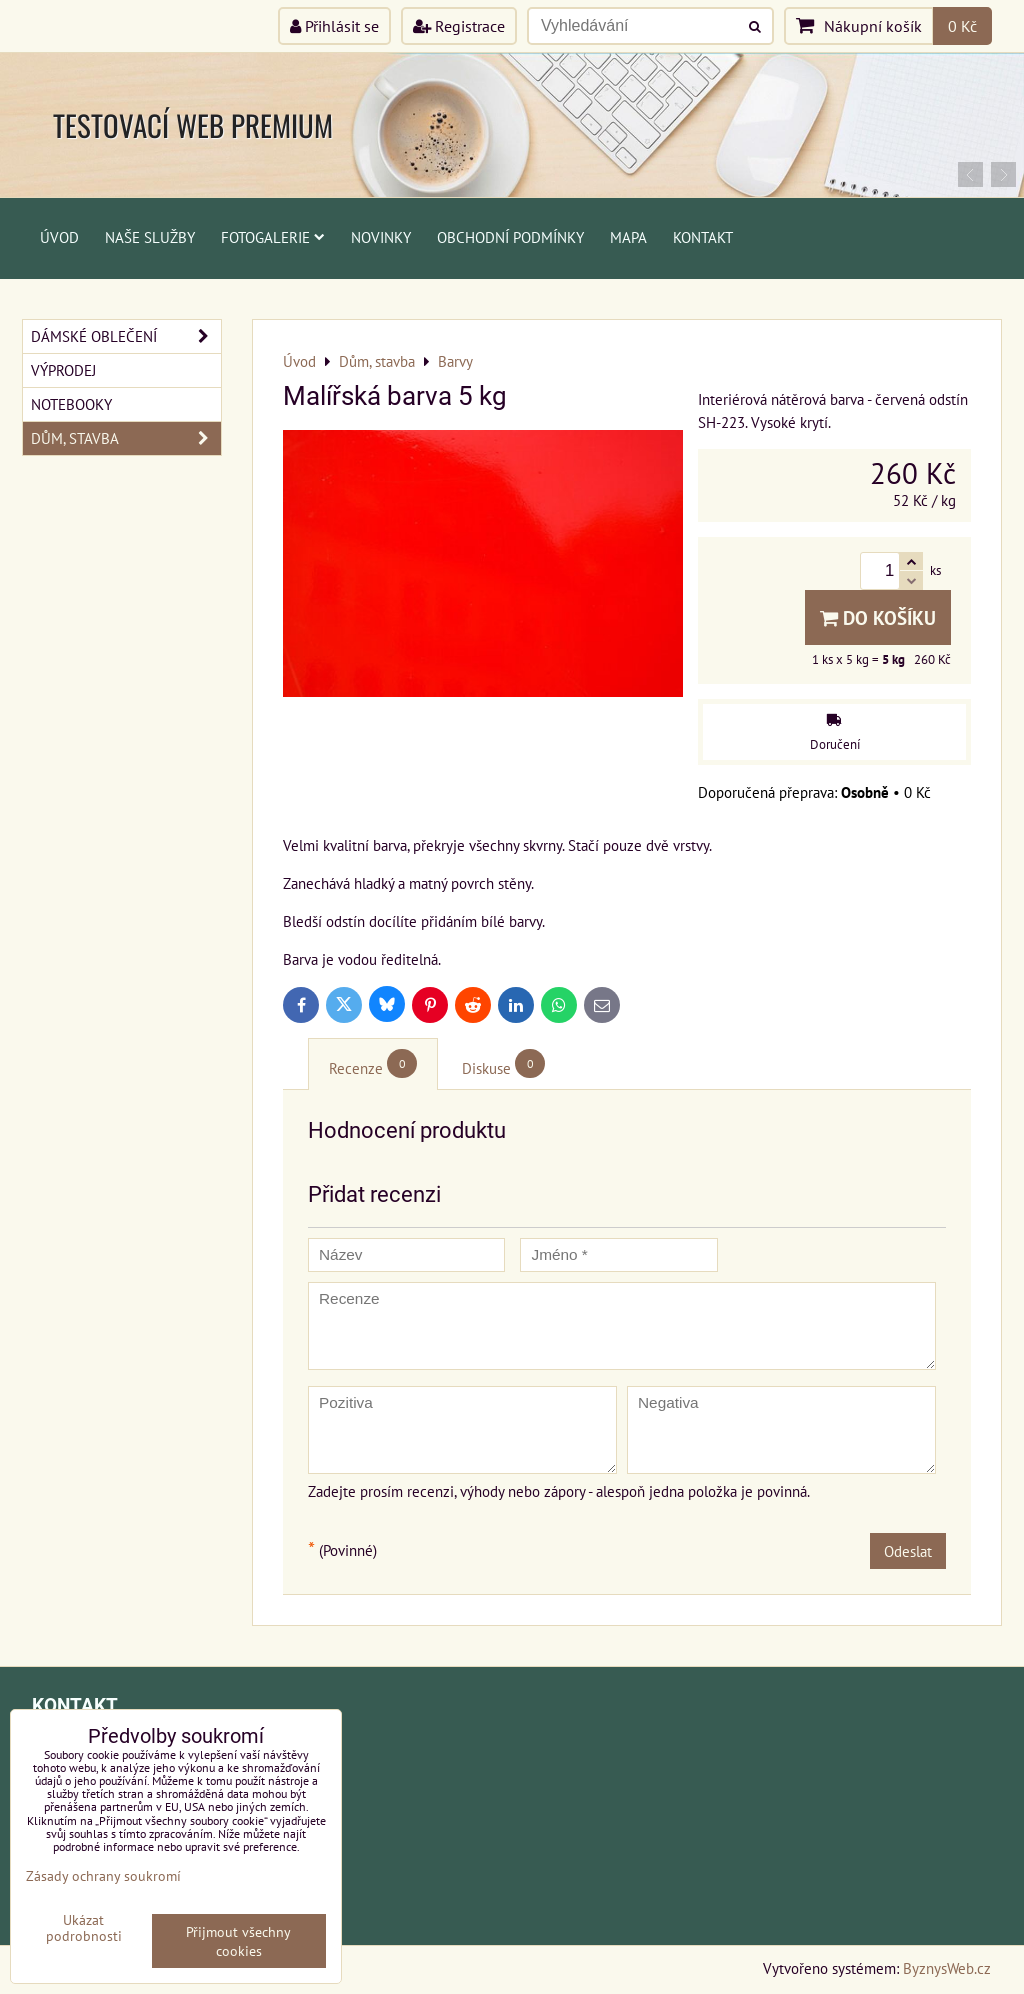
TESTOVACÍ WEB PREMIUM (193, 124)
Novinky (381, 237)
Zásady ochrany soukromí (103, 1875)
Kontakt (703, 237)
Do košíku (878, 617)
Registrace (459, 26)
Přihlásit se (334, 26)
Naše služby (150, 237)
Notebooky (71, 404)
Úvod (59, 237)
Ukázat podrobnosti (84, 1928)
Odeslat (908, 1551)
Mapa (628, 237)
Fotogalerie (273, 237)
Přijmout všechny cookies (238, 1941)
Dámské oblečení (126, 336)
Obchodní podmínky (510, 237)
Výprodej (63, 370)
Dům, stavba (126, 438)
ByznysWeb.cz (947, 1968)
